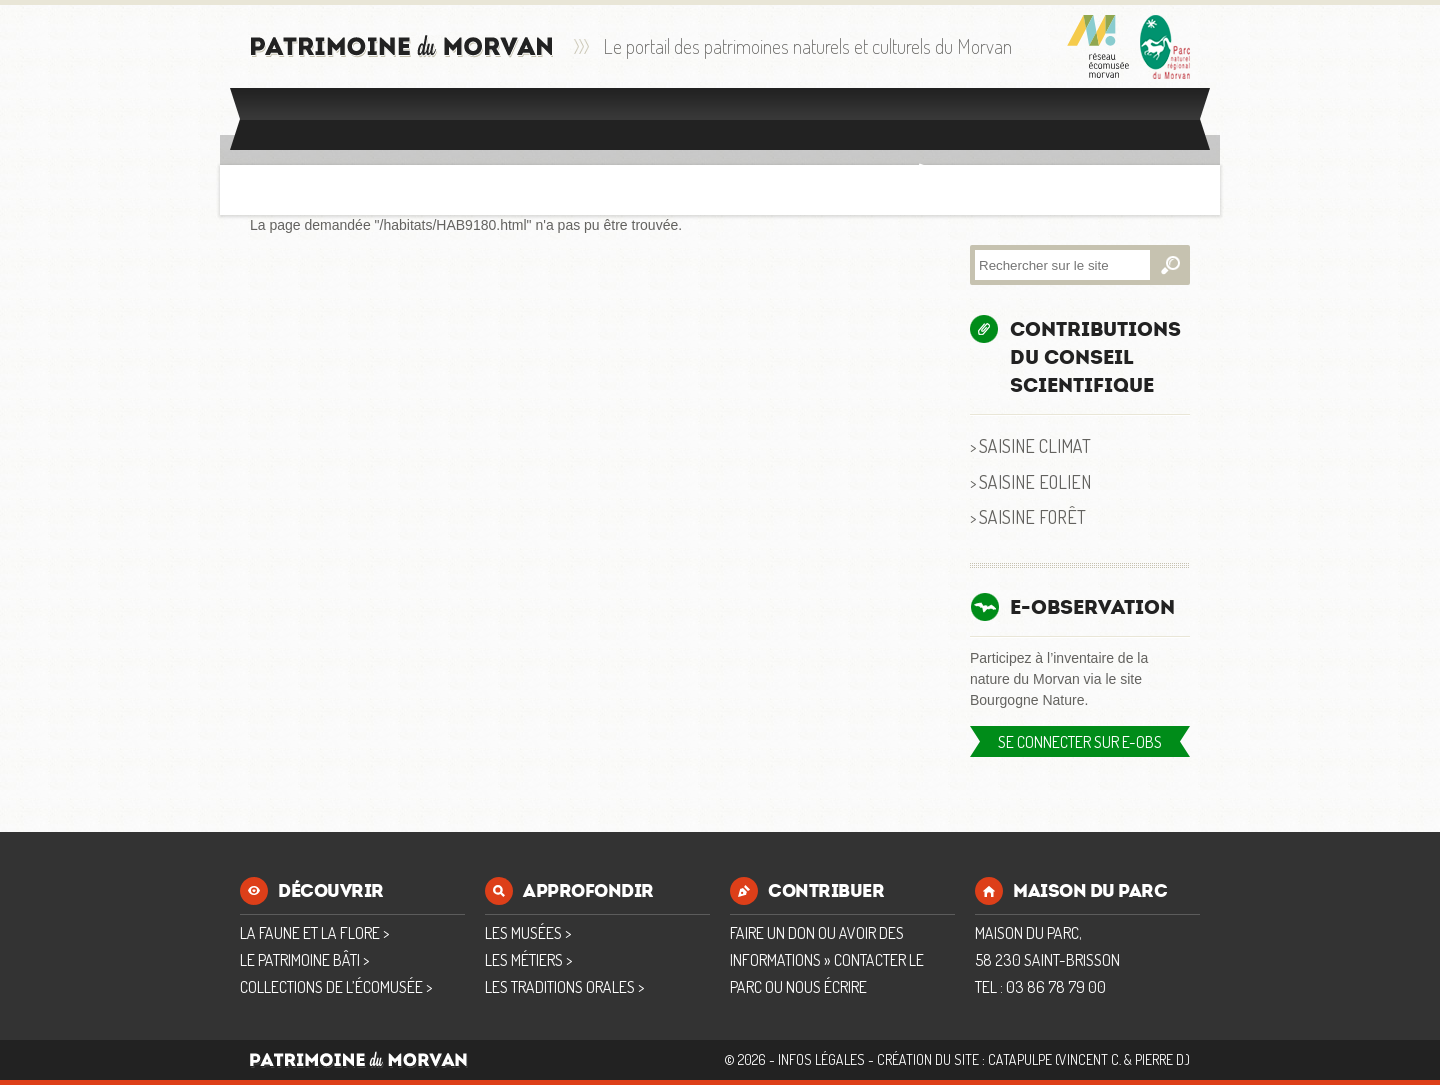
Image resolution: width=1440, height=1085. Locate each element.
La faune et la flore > (314, 933)
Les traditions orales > (564, 987)
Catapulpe (1020, 1059)
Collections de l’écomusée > (336, 987)
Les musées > (528, 933)
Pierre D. (1160, 1059)
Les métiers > (528, 960)
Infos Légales (821, 1059)
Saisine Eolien (1035, 481)
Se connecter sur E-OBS (1080, 742)
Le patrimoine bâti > (304, 960)
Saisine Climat (1035, 445)
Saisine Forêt (1032, 516)
